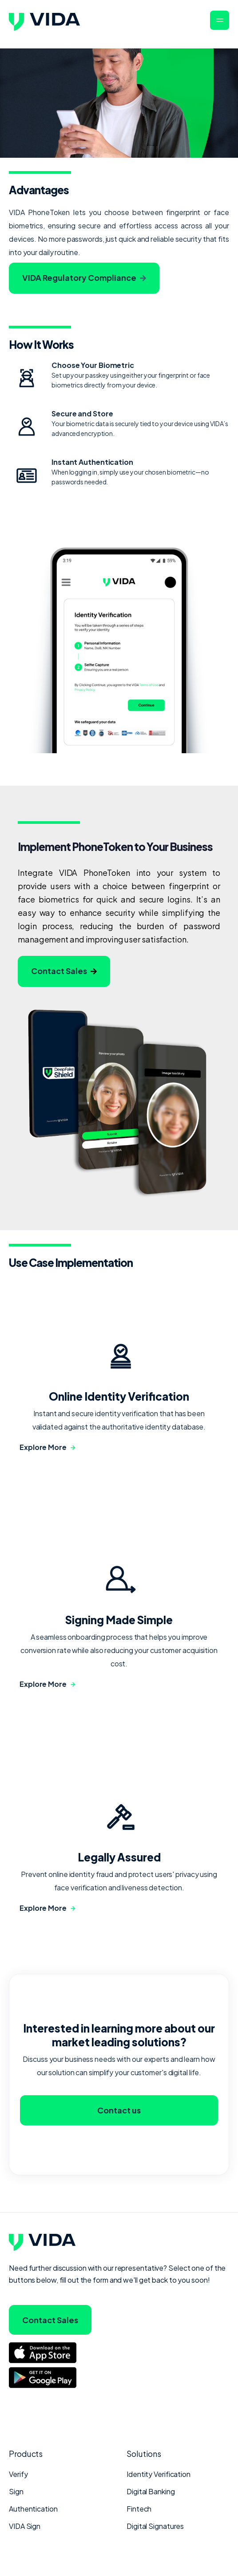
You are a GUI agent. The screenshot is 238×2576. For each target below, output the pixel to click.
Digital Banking (151, 2491)
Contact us (119, 2116)
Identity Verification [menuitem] (158, 2474)
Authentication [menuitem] (33, 2508)
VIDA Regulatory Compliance (84, 278)
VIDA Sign (24, 2526)
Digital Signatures (155, 2526)
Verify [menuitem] (18, 2474)
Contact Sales (64, 971)
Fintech (139, 2508)
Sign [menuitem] (16, 2491)
